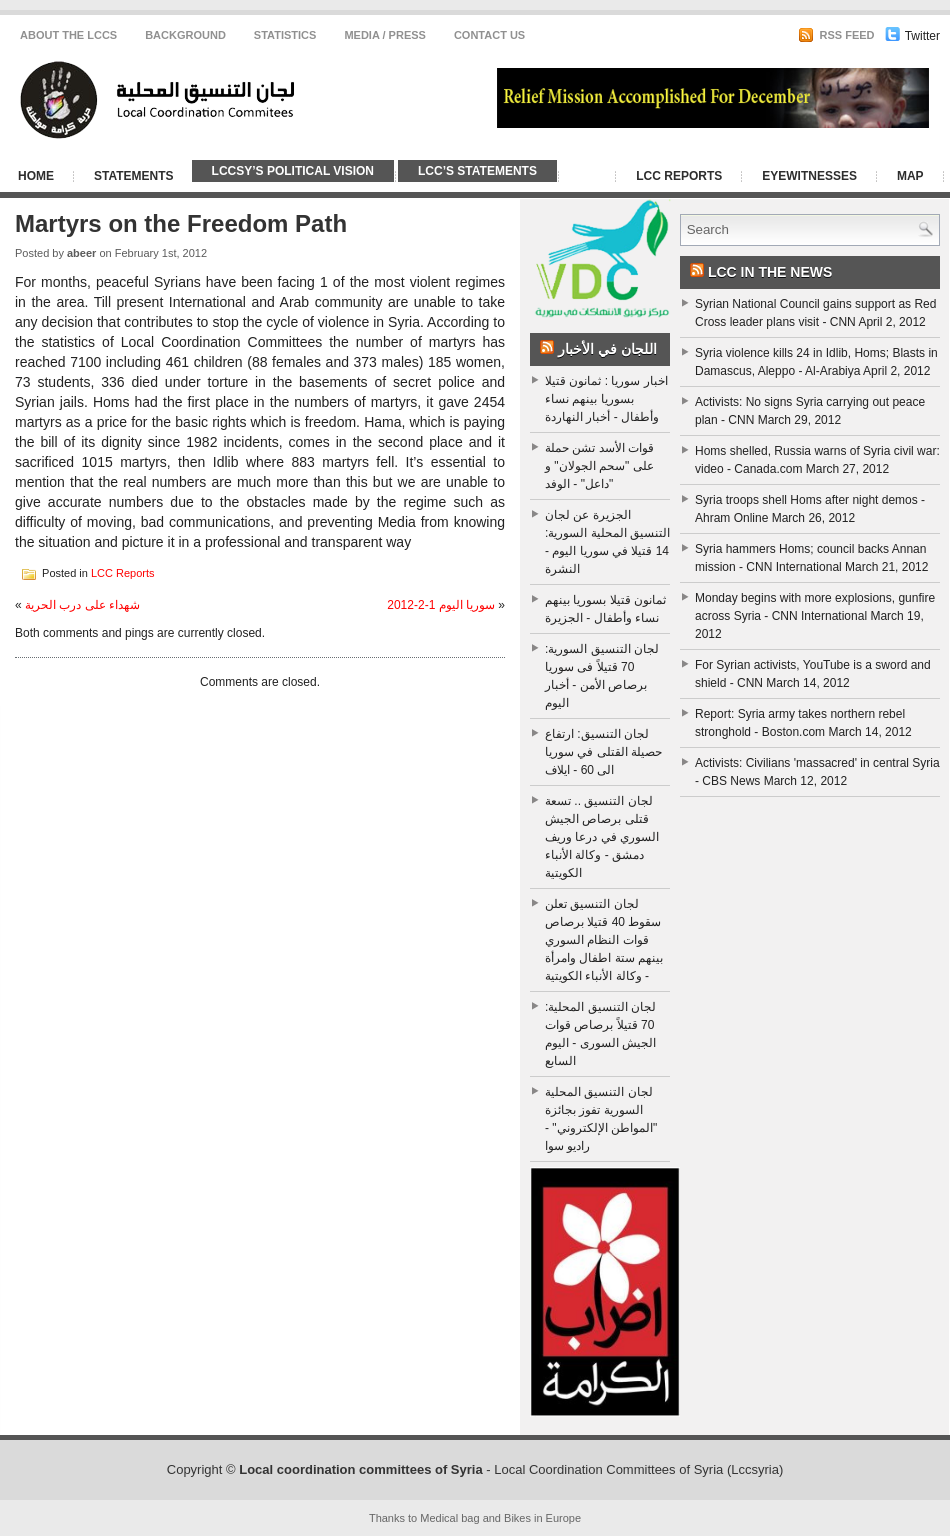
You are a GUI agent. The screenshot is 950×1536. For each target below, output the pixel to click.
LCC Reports (679, 176)
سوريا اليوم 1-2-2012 (441, 605)
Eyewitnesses (809, 176)
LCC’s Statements (477, 171)
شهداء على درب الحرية (82, 605)
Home (36, 176)
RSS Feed (836, 35)
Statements (134, 176)
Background (185, 35)
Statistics (285, 35)
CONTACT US (489, 35)
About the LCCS (68, 35)
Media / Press (385, 35)
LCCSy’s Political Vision (293, 171)
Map (910, 176)
